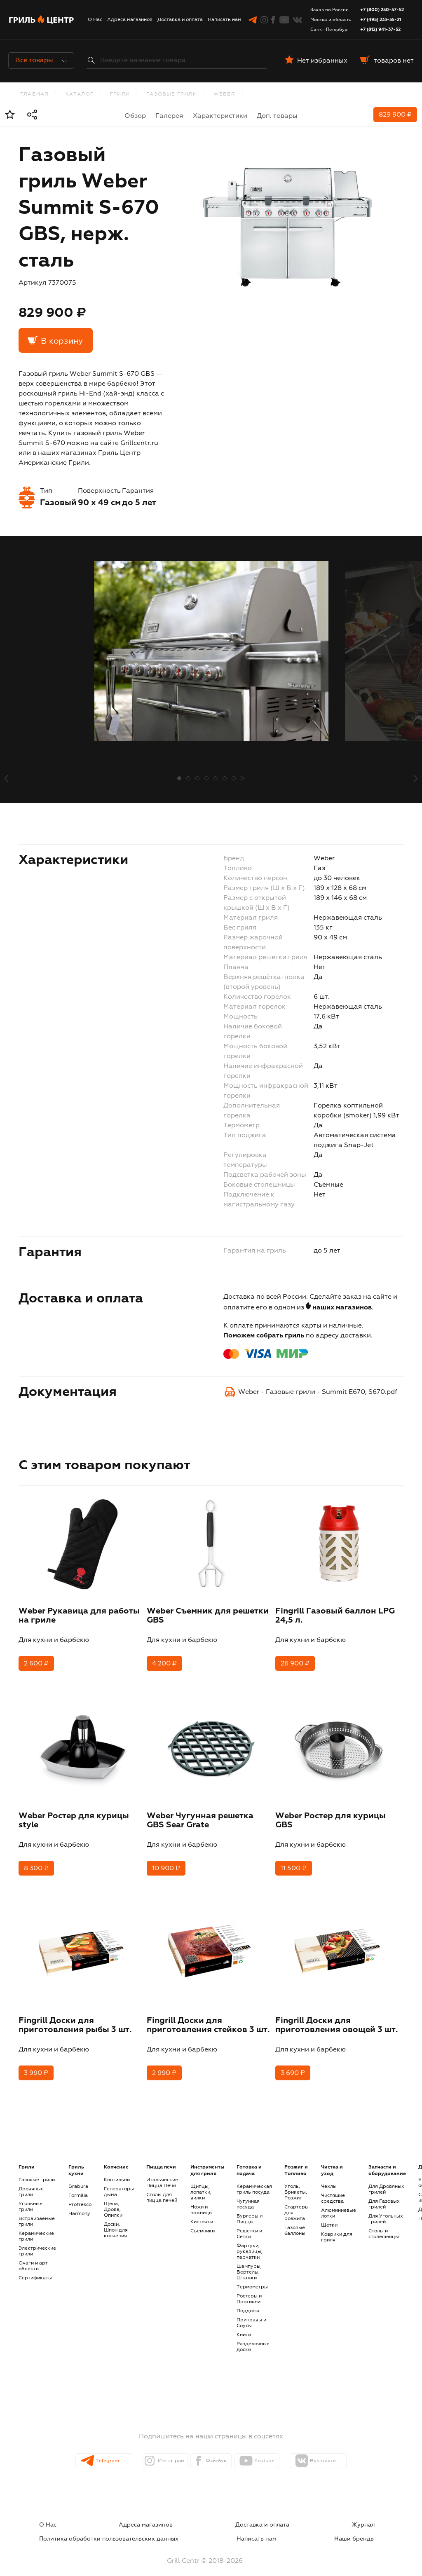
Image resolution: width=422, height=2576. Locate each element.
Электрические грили (37, 2242)
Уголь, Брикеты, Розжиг (295, 2184)
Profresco (79, 2196)
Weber (224, 94)
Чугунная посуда (248, 2195)
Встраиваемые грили (37, 2213)
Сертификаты (35, 2269)
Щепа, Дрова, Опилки (113, 2201)
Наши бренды (372, 2526)
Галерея (169, 116)
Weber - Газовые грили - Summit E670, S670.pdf (317, 1392)
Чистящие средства (333, 2190)
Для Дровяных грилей (386, 2181)
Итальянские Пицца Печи (162, 2174)
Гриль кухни (76, 2162)
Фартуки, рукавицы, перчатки (250, 2243)
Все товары (41, 60)
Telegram (90, 2452)
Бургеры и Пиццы (250, 2210)
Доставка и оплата (180, 19)
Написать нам (224, 19)
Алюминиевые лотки (338, 2204)
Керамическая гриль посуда (254, 2181)
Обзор (135, 116)
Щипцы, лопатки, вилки (200, 2184)
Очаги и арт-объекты (34, 2257)
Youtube (281, 2452)
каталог (80, 94)
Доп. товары (277, 116)
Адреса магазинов (129, 19)
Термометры (252, 2278)
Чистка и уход (332, 2162)
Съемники (202, 2222)
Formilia (78, 2187)
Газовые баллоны (294, 2222)
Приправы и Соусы (251, 2314)
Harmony (79, 2205)
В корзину (62, 341)
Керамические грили (36, 2227)
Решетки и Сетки (249, 2225)
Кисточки (201, 2213)
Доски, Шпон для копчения (116, 2221)
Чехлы (329, 2178)
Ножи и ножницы (201, 2201)
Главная (34, 94)
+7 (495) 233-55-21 (380, 19)
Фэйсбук (218, 2452)
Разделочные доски (253, 2338)
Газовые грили (171, 94)
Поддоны (248, 2302)
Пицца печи (161, 2158)
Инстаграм (155, 2452)
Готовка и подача (249, 2162)
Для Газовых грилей (384, 2195)
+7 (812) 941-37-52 (380, 29)
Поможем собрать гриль (263, 1335)
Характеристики (220, 116)
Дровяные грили (31, 2183)
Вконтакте (348, 2452)
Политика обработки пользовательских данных (315, 2516)
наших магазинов (342, 1307)
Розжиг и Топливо (296, 2162)
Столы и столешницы (383, 2225)
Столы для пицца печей (161, 2189)
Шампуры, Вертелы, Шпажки (249, 2263)
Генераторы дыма (119, 2183)
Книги (244, 2326)
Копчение (116, 2158)
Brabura (78, 2178)
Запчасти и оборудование (387, 2162)
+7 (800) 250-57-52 (382, 9)
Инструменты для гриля (207, 2162)
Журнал (210, 2516)
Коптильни (117, 2171)
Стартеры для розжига (296, 2204)
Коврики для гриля (336, 2228)
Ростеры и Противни (249, 2290)
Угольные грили (30, 2198)
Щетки (329, 2216)
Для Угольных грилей (385, 2210)
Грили (120, 94)
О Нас (95, 19)
